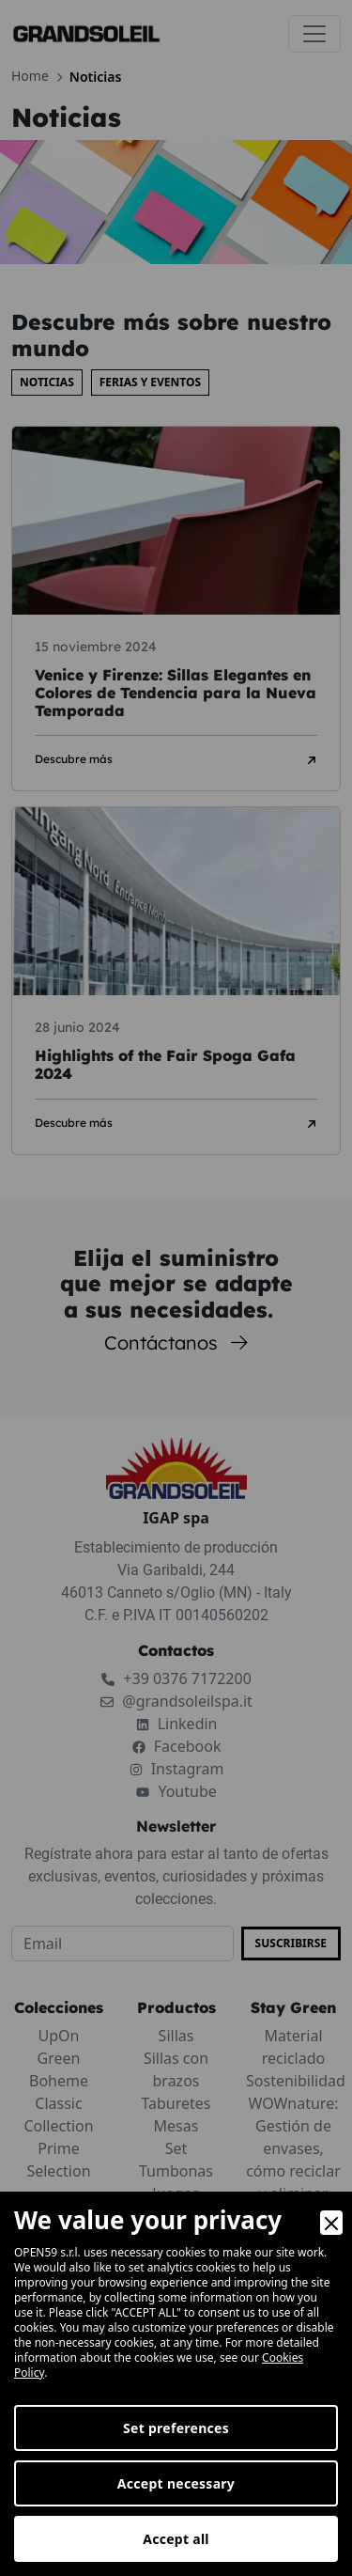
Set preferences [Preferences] (176, 2428)
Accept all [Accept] (176, 2539)
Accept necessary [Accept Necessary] (176, 2483)
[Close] (331, 2222)
